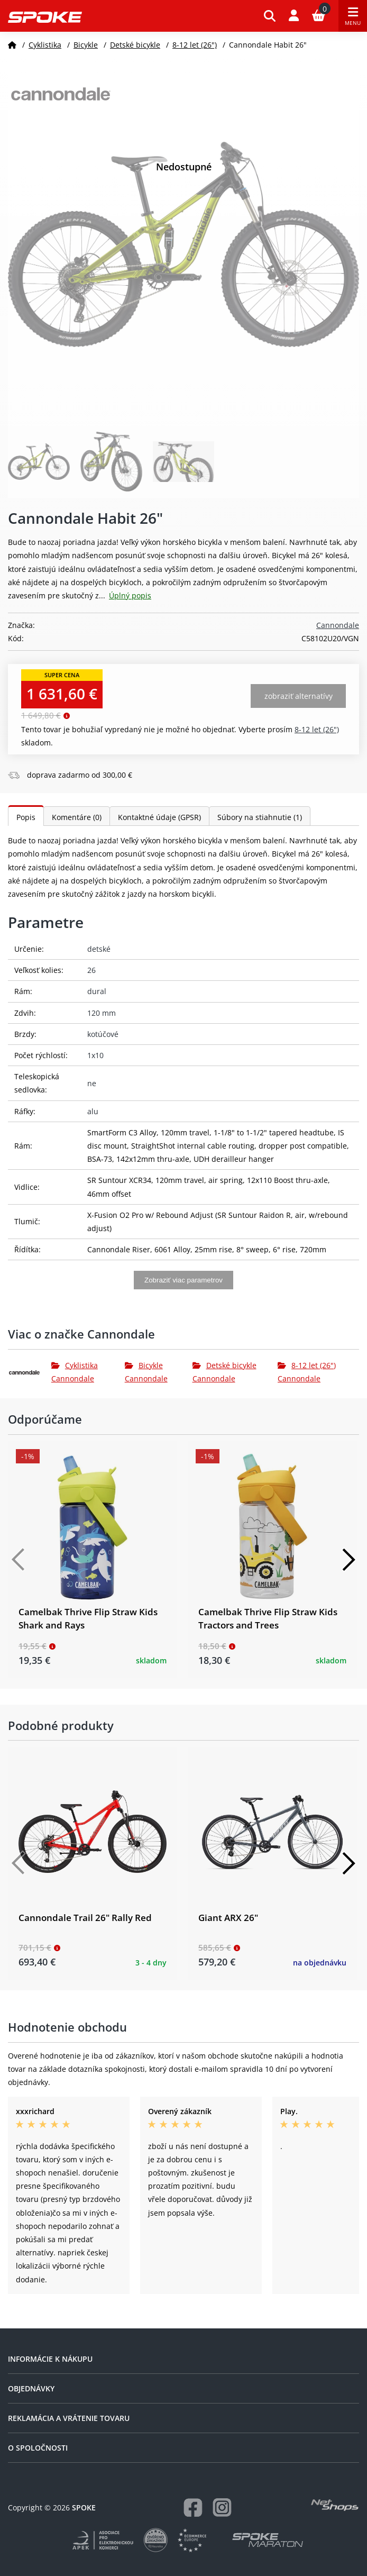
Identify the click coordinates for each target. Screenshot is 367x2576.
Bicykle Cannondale (146, 1371)
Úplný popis (130, 595)
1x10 (95, 1055)
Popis (25, 817)
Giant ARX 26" (228, 1917)
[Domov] (12, 45)
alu (92, 1111)
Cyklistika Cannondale (74, 1371)
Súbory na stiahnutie (259, 817)
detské (99, 949)
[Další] (348, 1559)
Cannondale (337, 625)
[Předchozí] (18, 1559)
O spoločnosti (38, 2448)
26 (91, 970)
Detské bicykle (135, 45)
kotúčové (102, 1034)
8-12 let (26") (194, 45)
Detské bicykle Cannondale (224, 1371)
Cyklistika (45, 45)
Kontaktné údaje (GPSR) (159, 817)
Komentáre (77, 817)
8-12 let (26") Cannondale (307, 1371)
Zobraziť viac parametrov (183, 1280)
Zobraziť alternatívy (298, 696)
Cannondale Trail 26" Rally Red (85, 1917)
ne (91, 1083)
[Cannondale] (29, 1371)
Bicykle (86, 45)
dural (96, 991)
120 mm (101, 1013)
